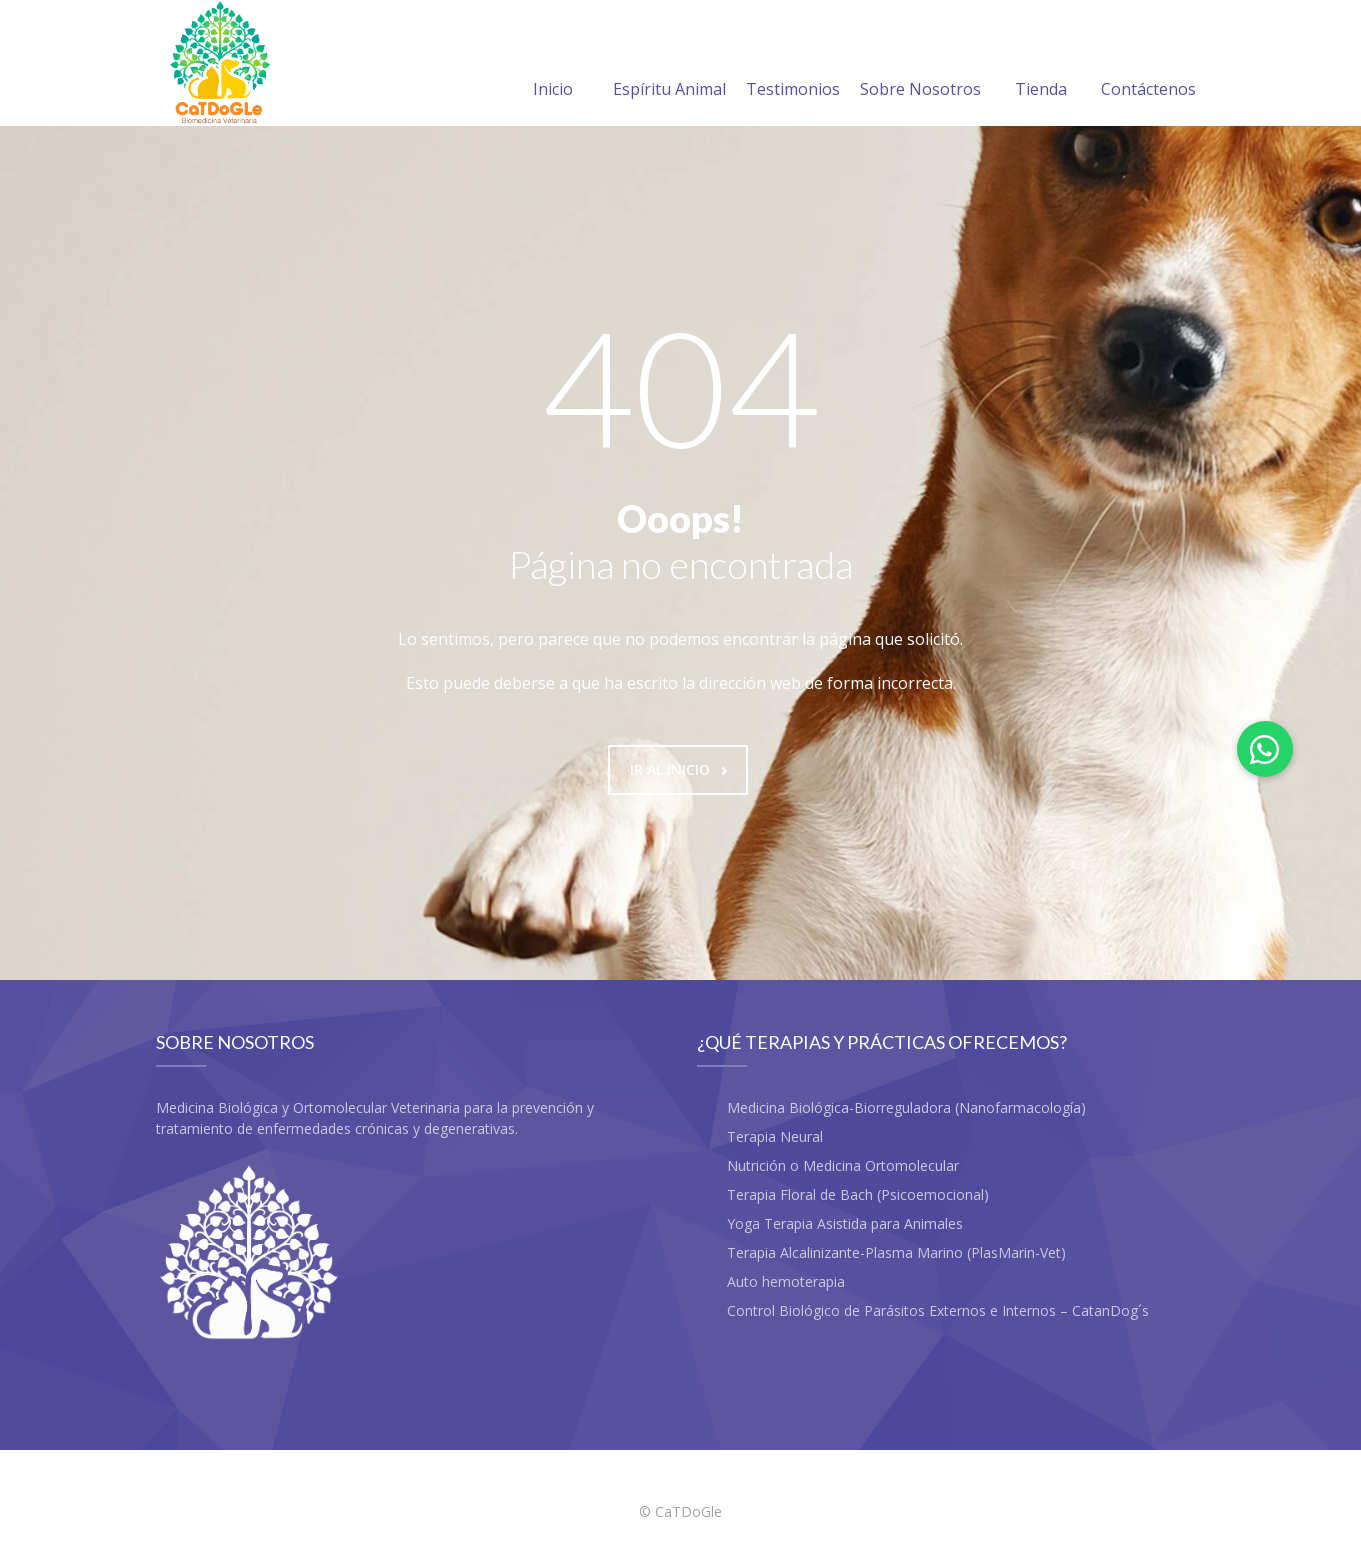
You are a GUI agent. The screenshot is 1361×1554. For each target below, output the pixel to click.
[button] (1265, 749)
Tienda (1041, 65)
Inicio (553, 65)
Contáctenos (1148, 65)
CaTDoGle (688, 1511)
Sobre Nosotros (920, 65)
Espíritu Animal (669, 65)
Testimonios (793, 65)
